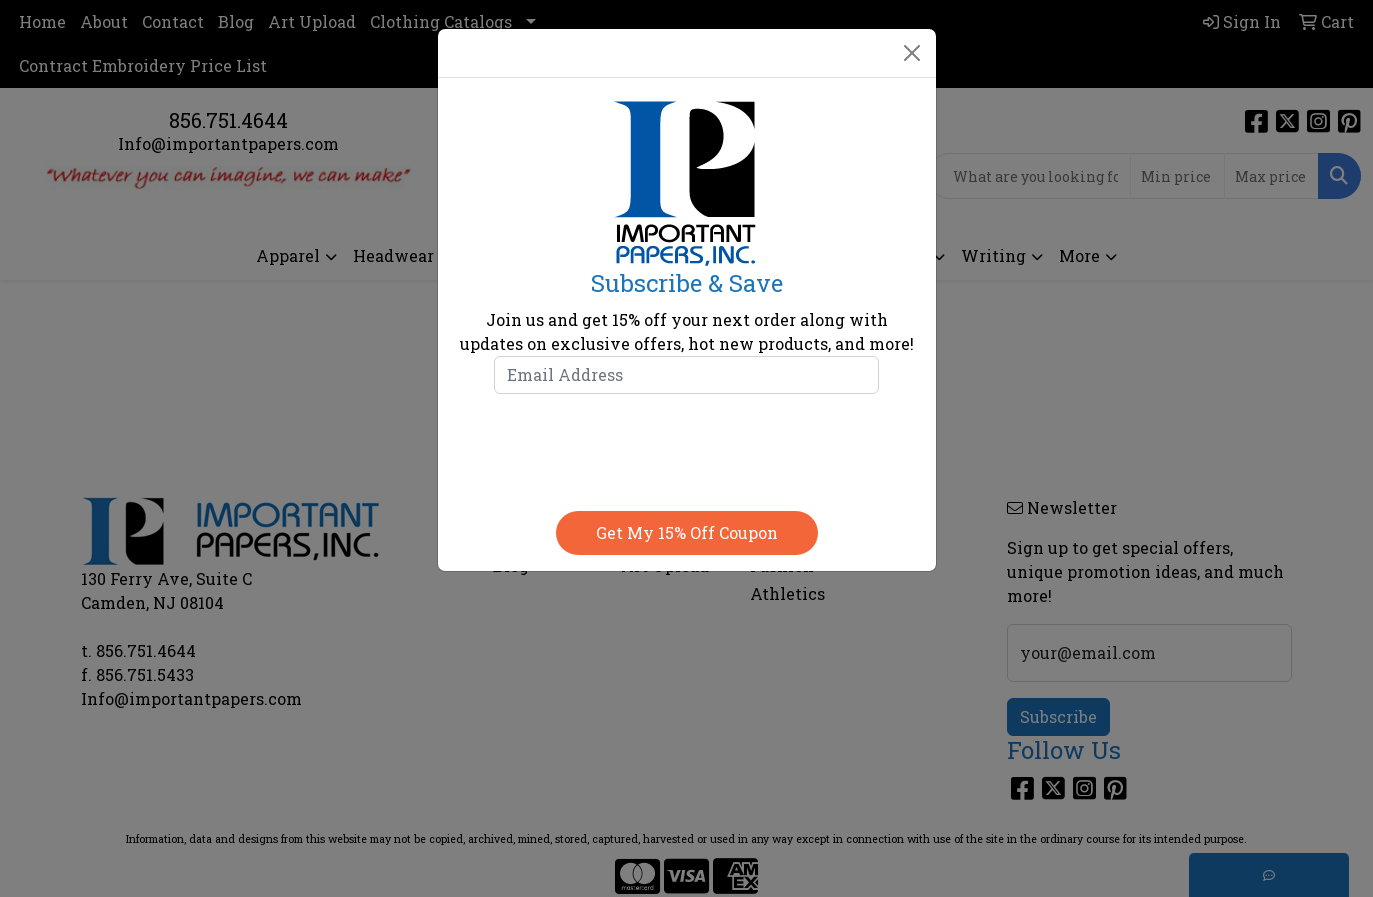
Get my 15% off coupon (687, 532)
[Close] (912, 53)
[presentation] (687, 448)
